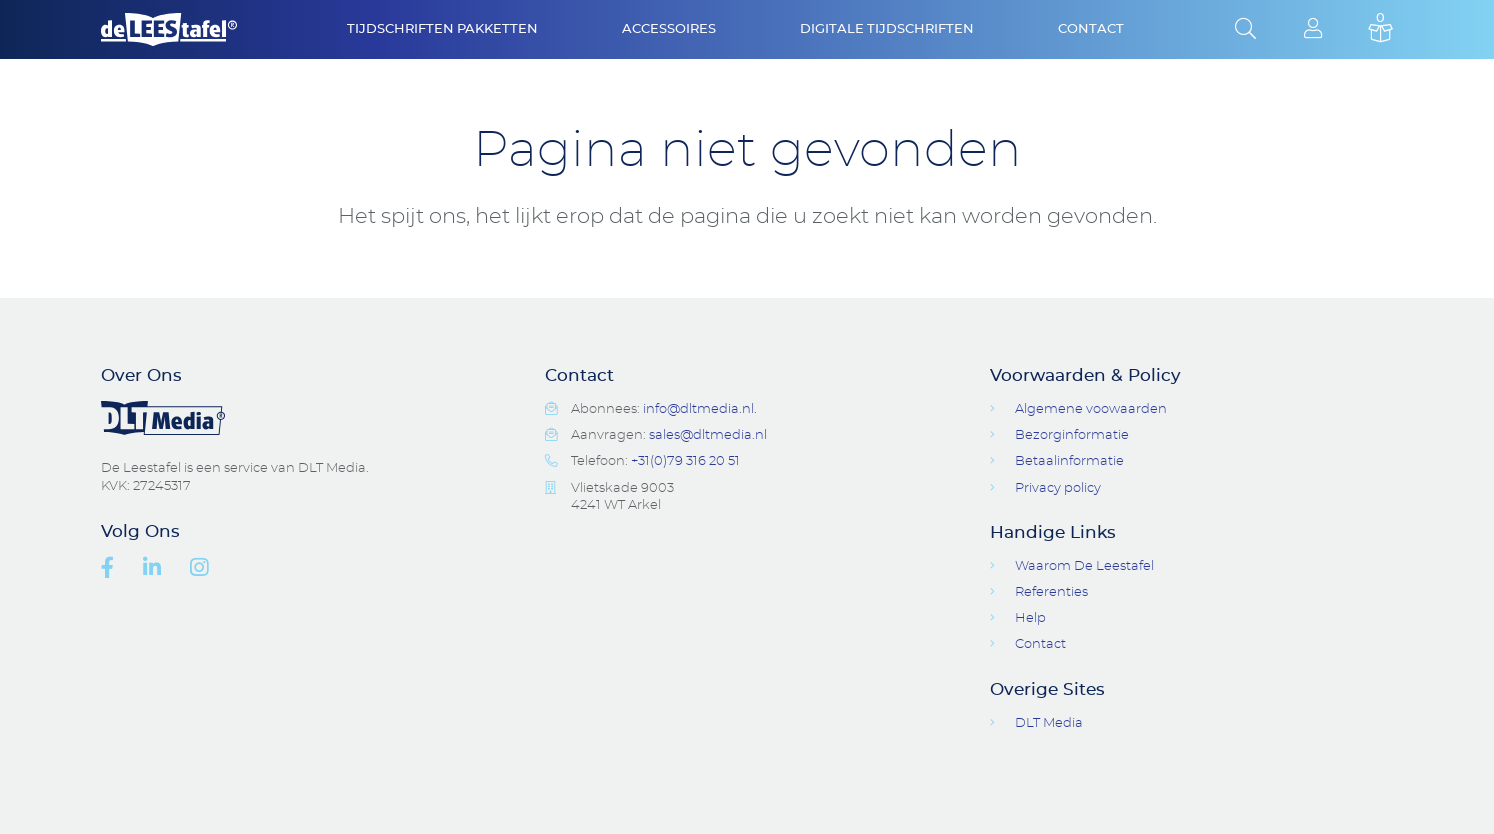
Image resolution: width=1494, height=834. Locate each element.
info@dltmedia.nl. (700, 409)
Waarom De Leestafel (1084, 566)
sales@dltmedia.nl (708, 435)
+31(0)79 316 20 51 (685, 461)
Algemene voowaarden (1091, 409)
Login (1313, 30)
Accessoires (669, 29)
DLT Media (1049, 723)
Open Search (1245, 30)
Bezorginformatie (1072, 435)
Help (1030, 618)
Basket (1380, 30)
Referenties (1051, 592)
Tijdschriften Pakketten (442, 29)
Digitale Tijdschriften (887, 29)
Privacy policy (1058, 488)
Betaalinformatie (1069, 461)
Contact (1091, 29)
